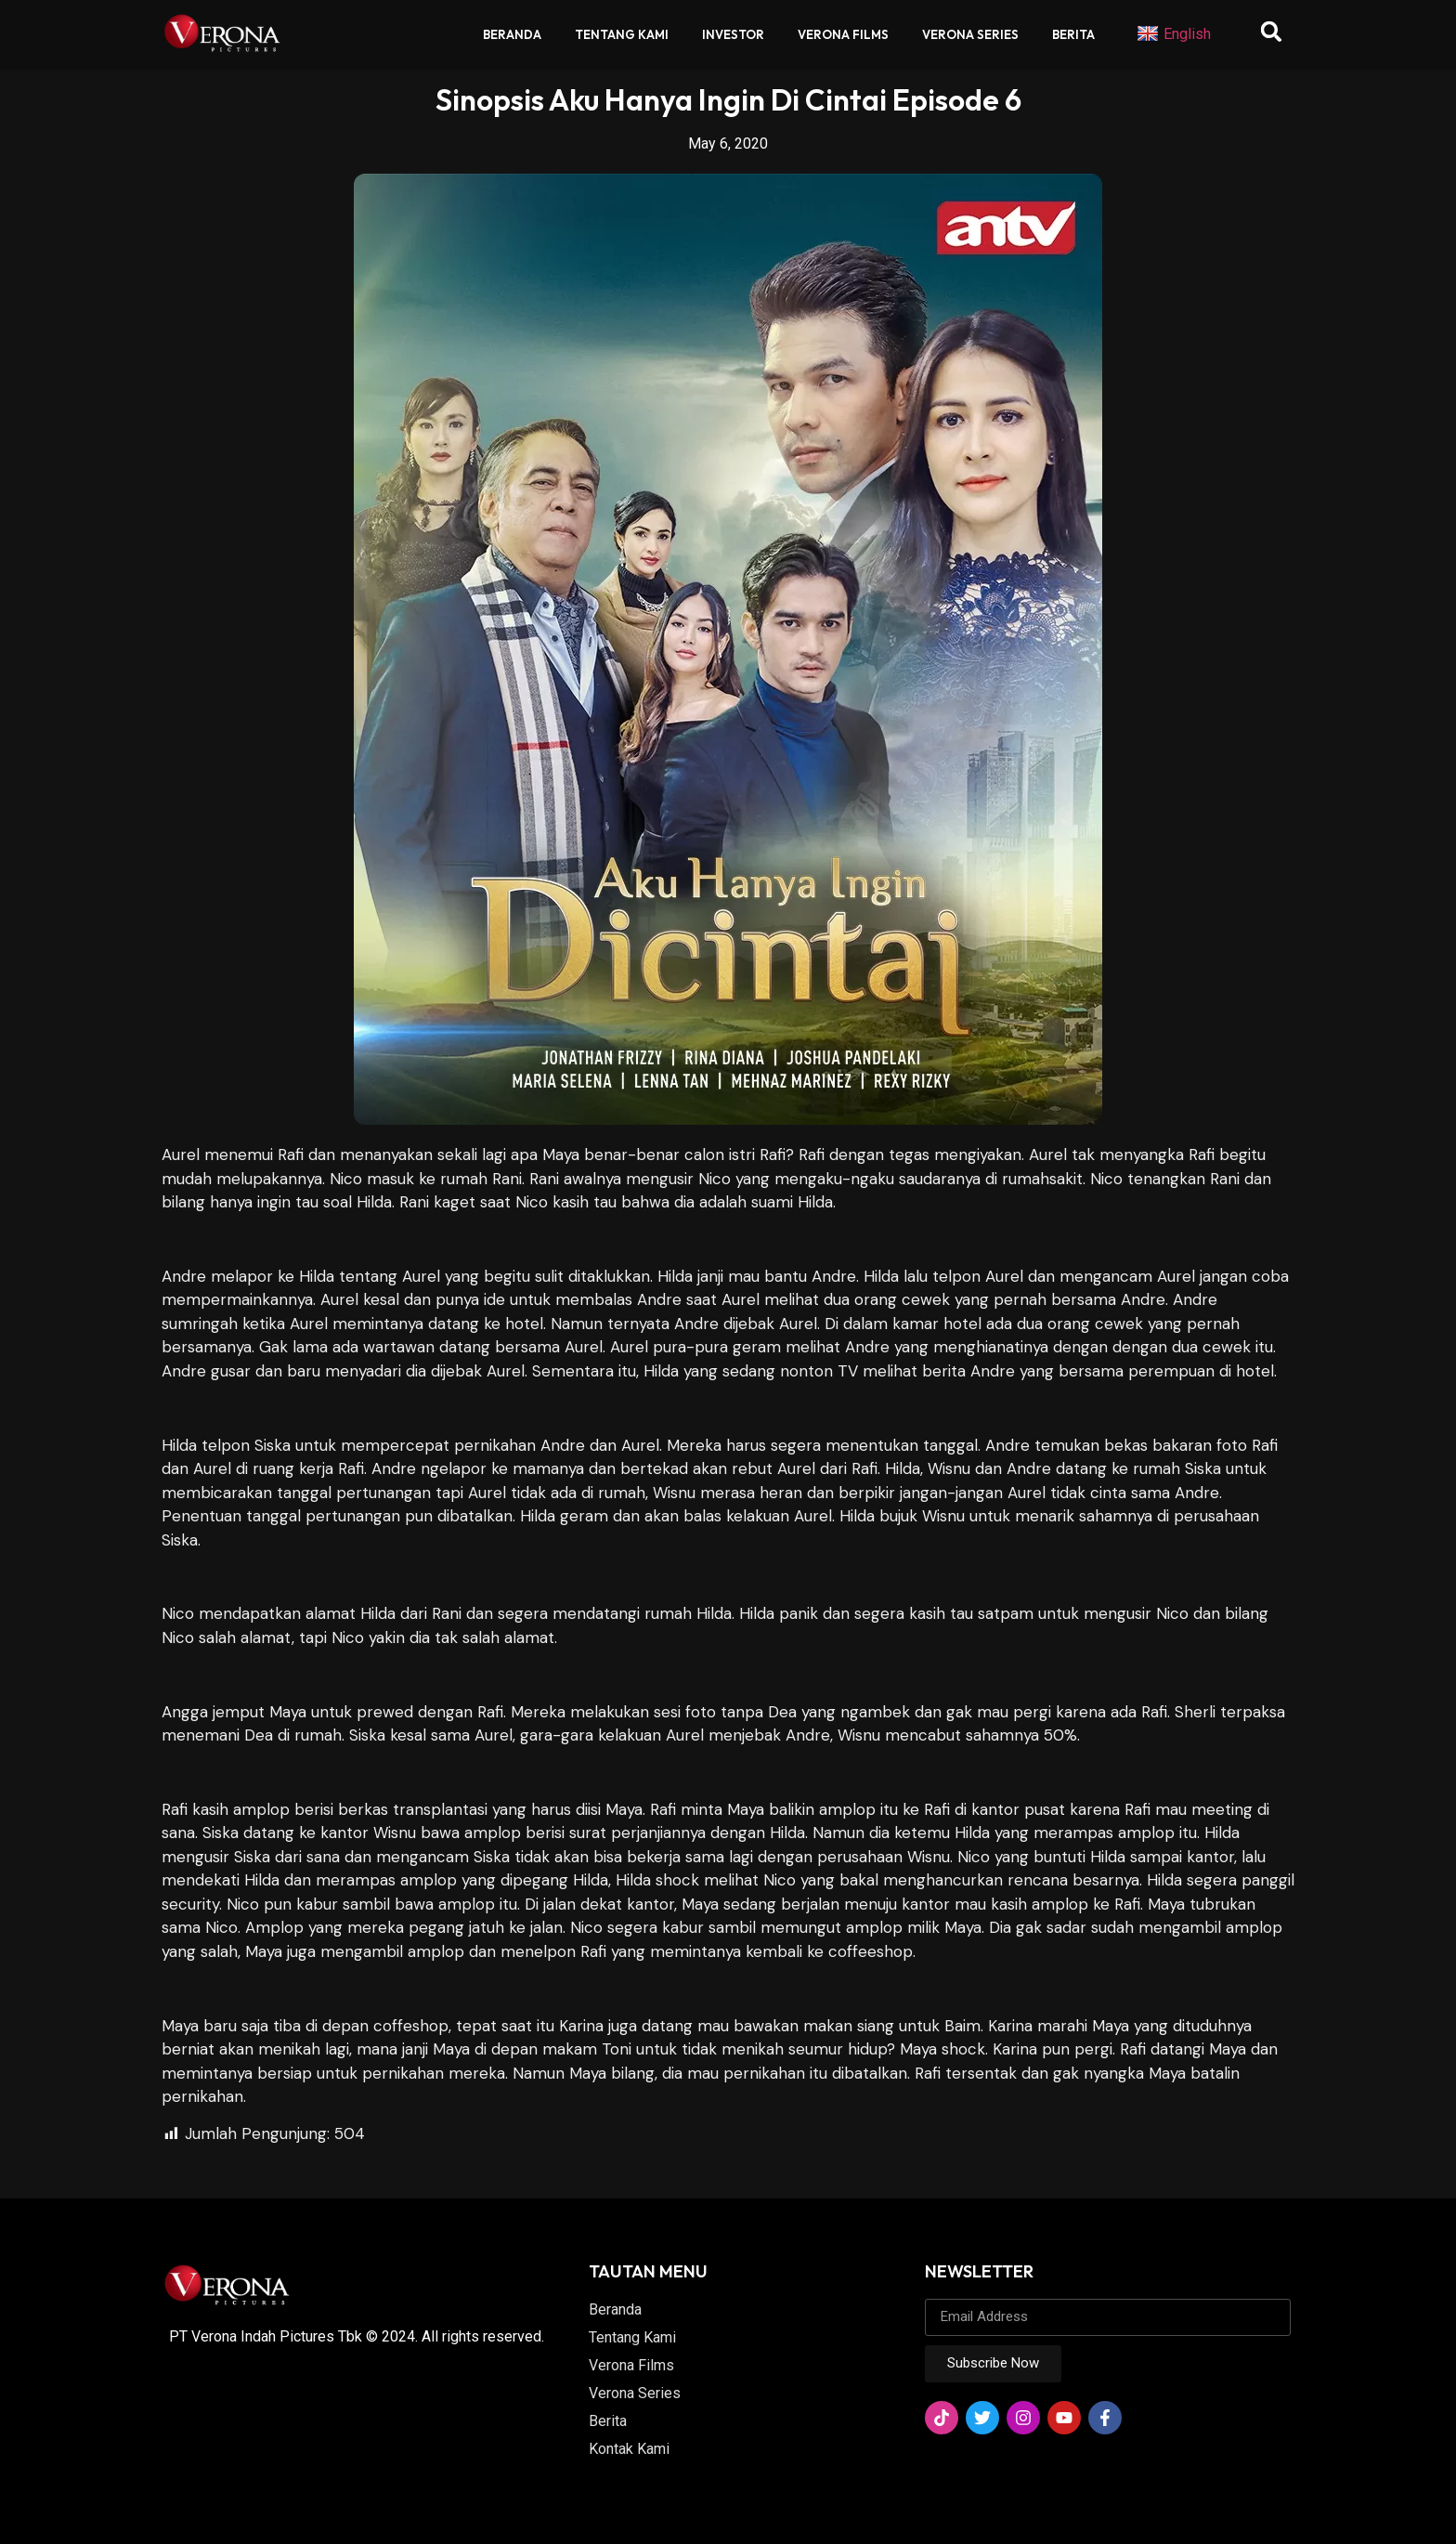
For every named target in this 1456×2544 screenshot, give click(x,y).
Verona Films (843, 34)
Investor (733, 34)
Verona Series (970, 34)
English (1174, 34)
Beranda (512, 34)
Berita (1073, 34)
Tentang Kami (622, 34)
